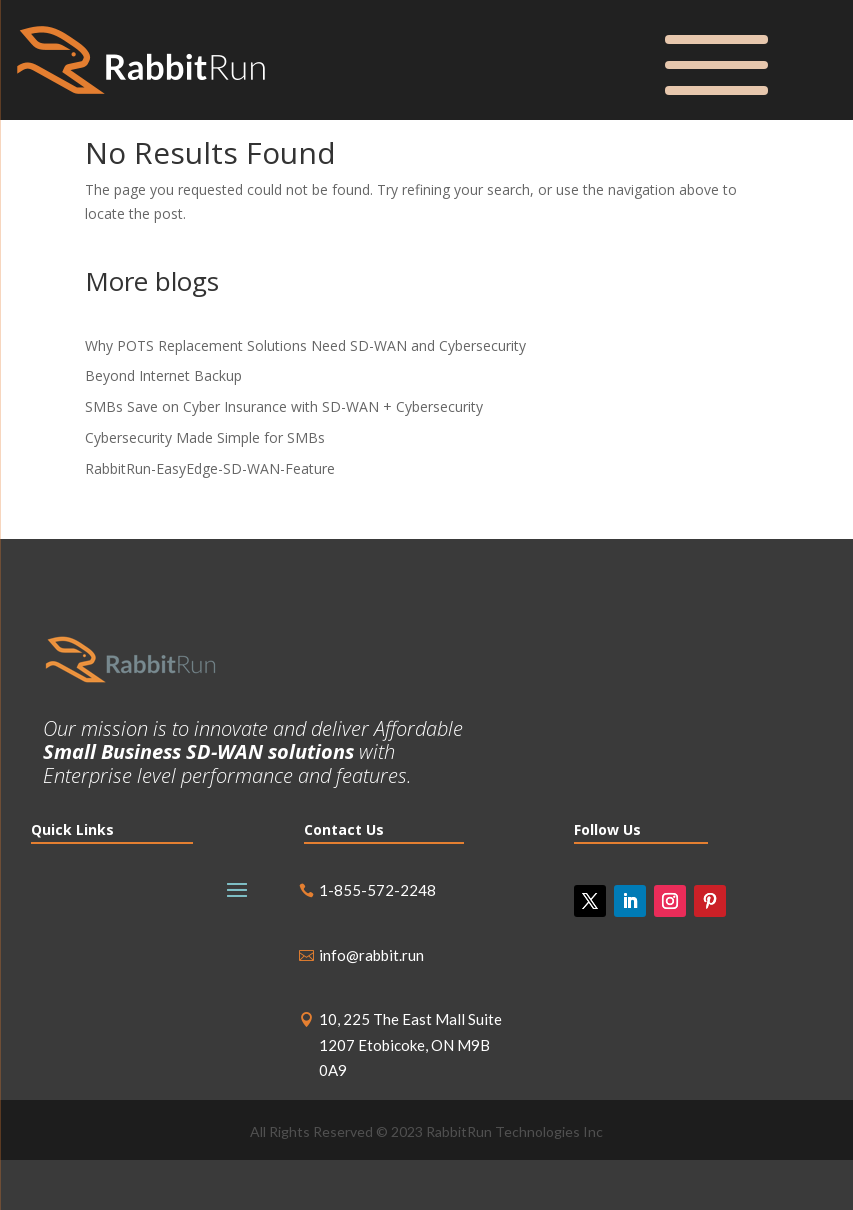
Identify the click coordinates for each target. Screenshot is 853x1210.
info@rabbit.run (371, 955)
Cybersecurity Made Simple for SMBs (205, 437)
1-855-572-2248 (377, 890)
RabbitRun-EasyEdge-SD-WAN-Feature (210, 468)
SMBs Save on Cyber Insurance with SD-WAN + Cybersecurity (284, 406)
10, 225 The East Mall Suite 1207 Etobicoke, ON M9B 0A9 (410, 1044)
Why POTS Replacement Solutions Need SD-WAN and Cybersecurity (305, 345)
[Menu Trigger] (716, 61)
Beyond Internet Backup (163, 375)
